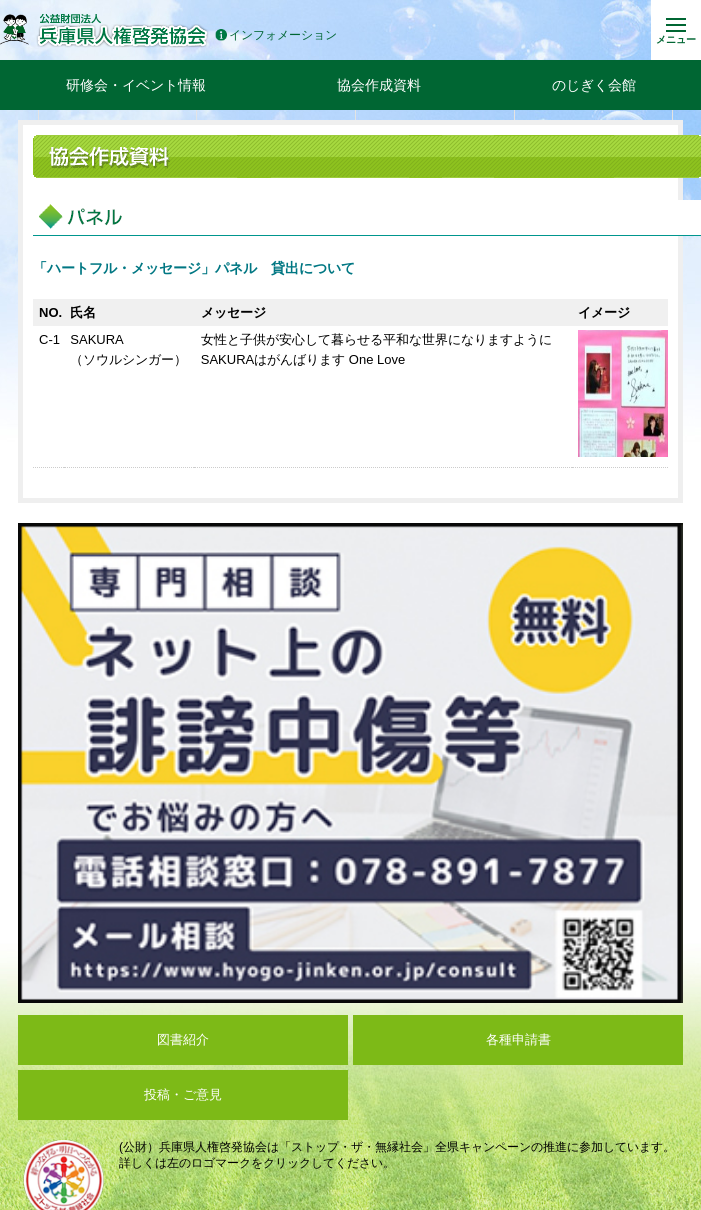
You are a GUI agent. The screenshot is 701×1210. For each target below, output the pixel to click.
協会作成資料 (379, 85)
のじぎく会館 (594, 85)
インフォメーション (276, 35)
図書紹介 (183, 1039)
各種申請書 (518, 1039)
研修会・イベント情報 (136, 85)
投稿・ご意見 (183, 1094)
